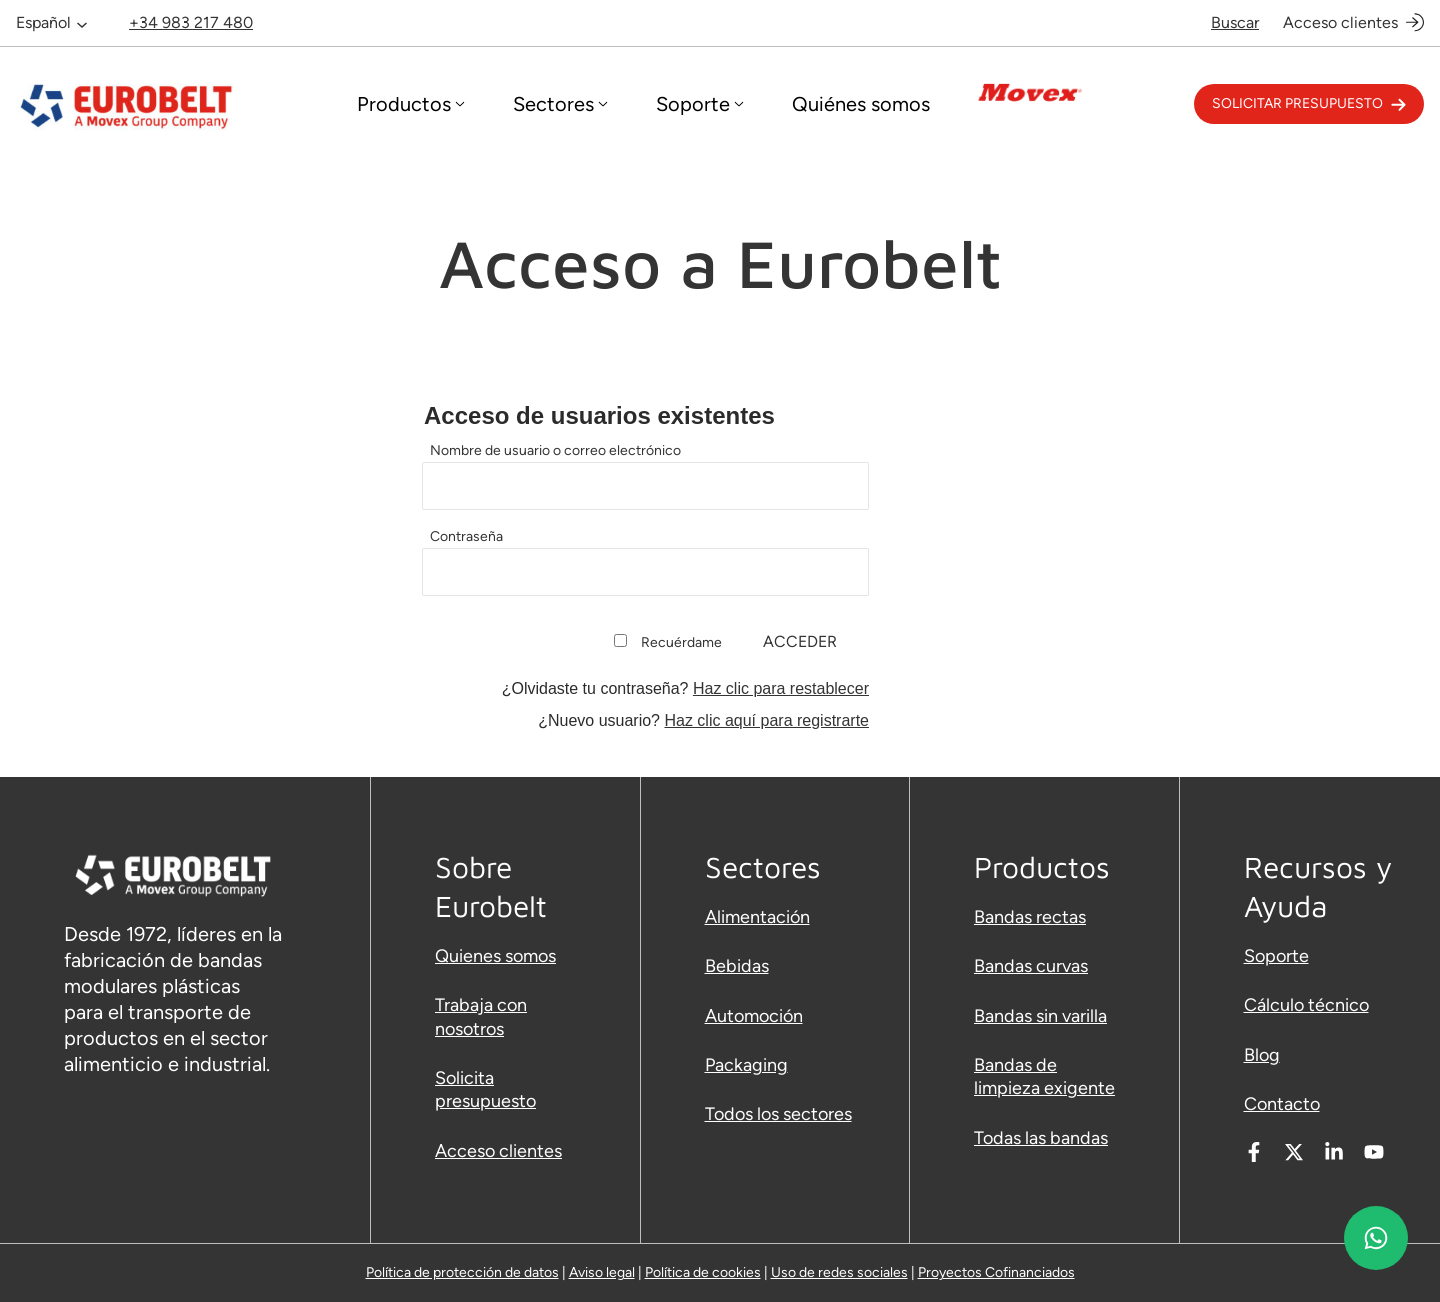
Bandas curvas (1031, 966)
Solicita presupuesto (485, 1089)
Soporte (1276, 956)
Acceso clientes (1340, 22)
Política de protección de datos (462, 1272)
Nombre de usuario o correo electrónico (555, 450)
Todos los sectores (778, 1114)
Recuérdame (681, 642)
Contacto (1282, 1104)
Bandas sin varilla (1040, 1016)
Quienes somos (495, 956)
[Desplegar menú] (411, 104)
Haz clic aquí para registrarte (766, 720)
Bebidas (737, 966)
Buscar (1235, 22)
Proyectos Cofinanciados (996, 1272)
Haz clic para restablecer (781, 688)
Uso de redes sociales (839, 1272)
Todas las (1012, 1138)
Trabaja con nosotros (481, 1016)
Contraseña (466, 536)
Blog (1262, 1055)
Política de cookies (703, 1272)
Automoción (754, 1016)
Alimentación (757, 917)
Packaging (746, 1065)
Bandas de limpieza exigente (1044, 1076)
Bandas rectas (1030, 917)
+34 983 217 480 (191, 22)
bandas (1079, 1138)
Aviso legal (602, 1272)
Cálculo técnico (1306, 1005)
